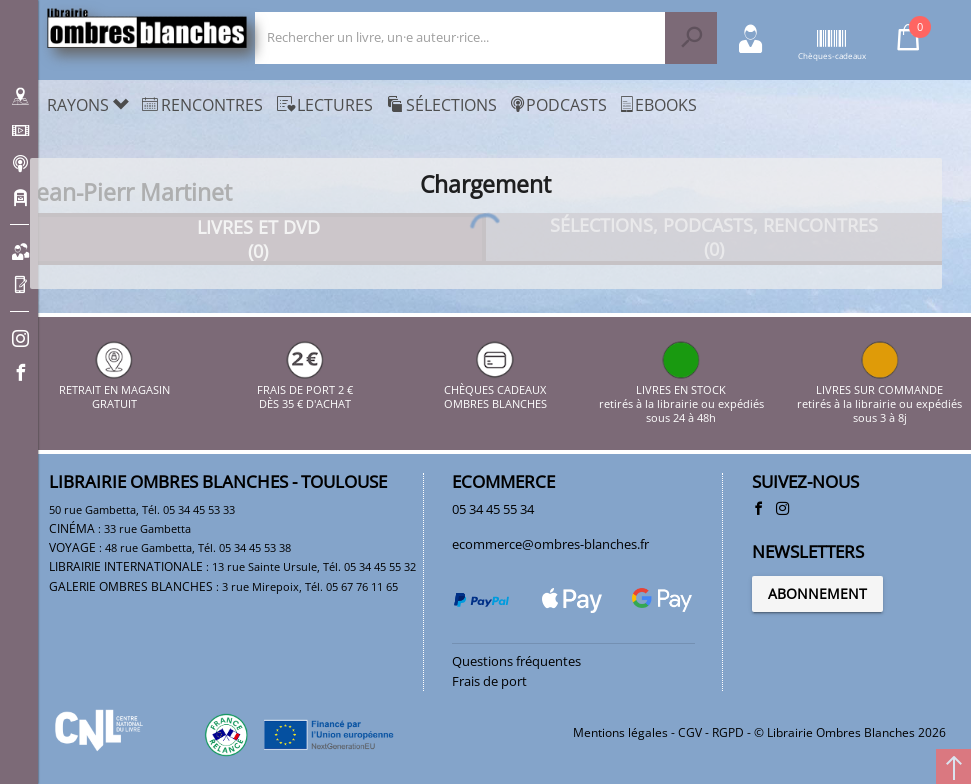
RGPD (728, 732)
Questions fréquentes (516, 661)
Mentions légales (620, 732)
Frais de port (489, 681)
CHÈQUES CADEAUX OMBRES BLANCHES (495, 389)
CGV (690, 732)
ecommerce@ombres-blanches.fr (550, 544)
